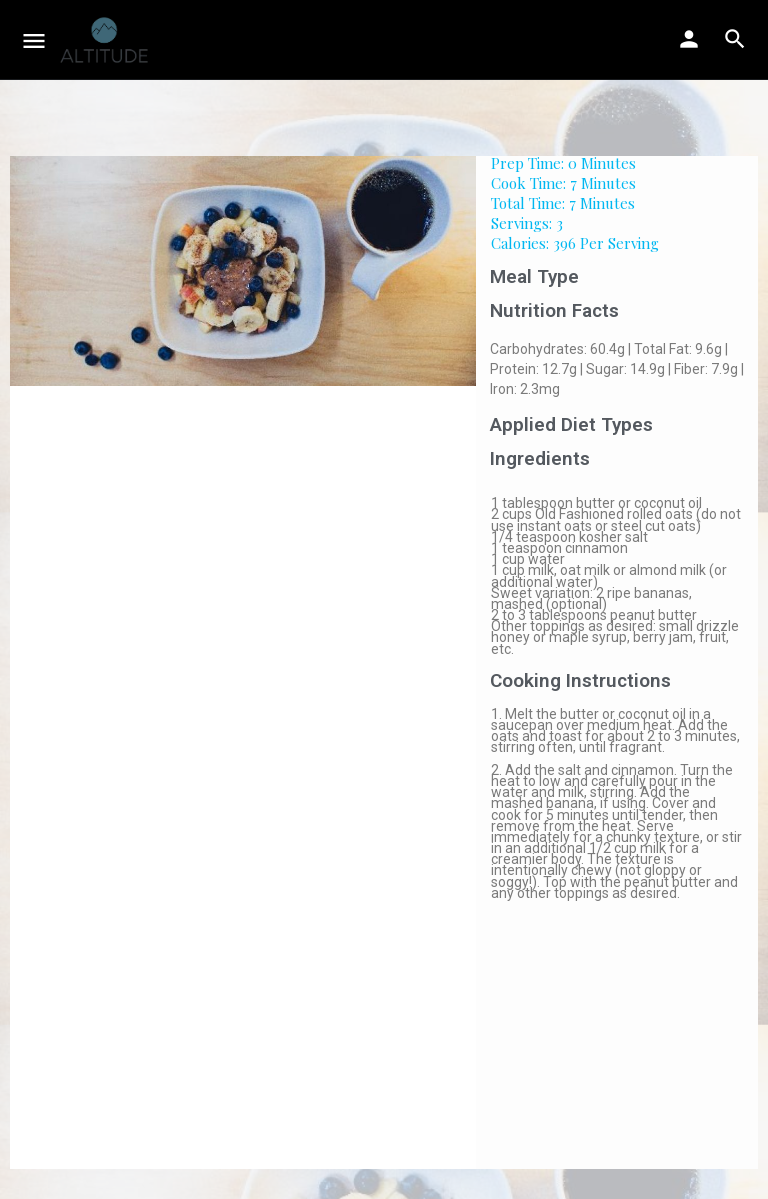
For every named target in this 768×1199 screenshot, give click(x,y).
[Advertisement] (616, 1044)
